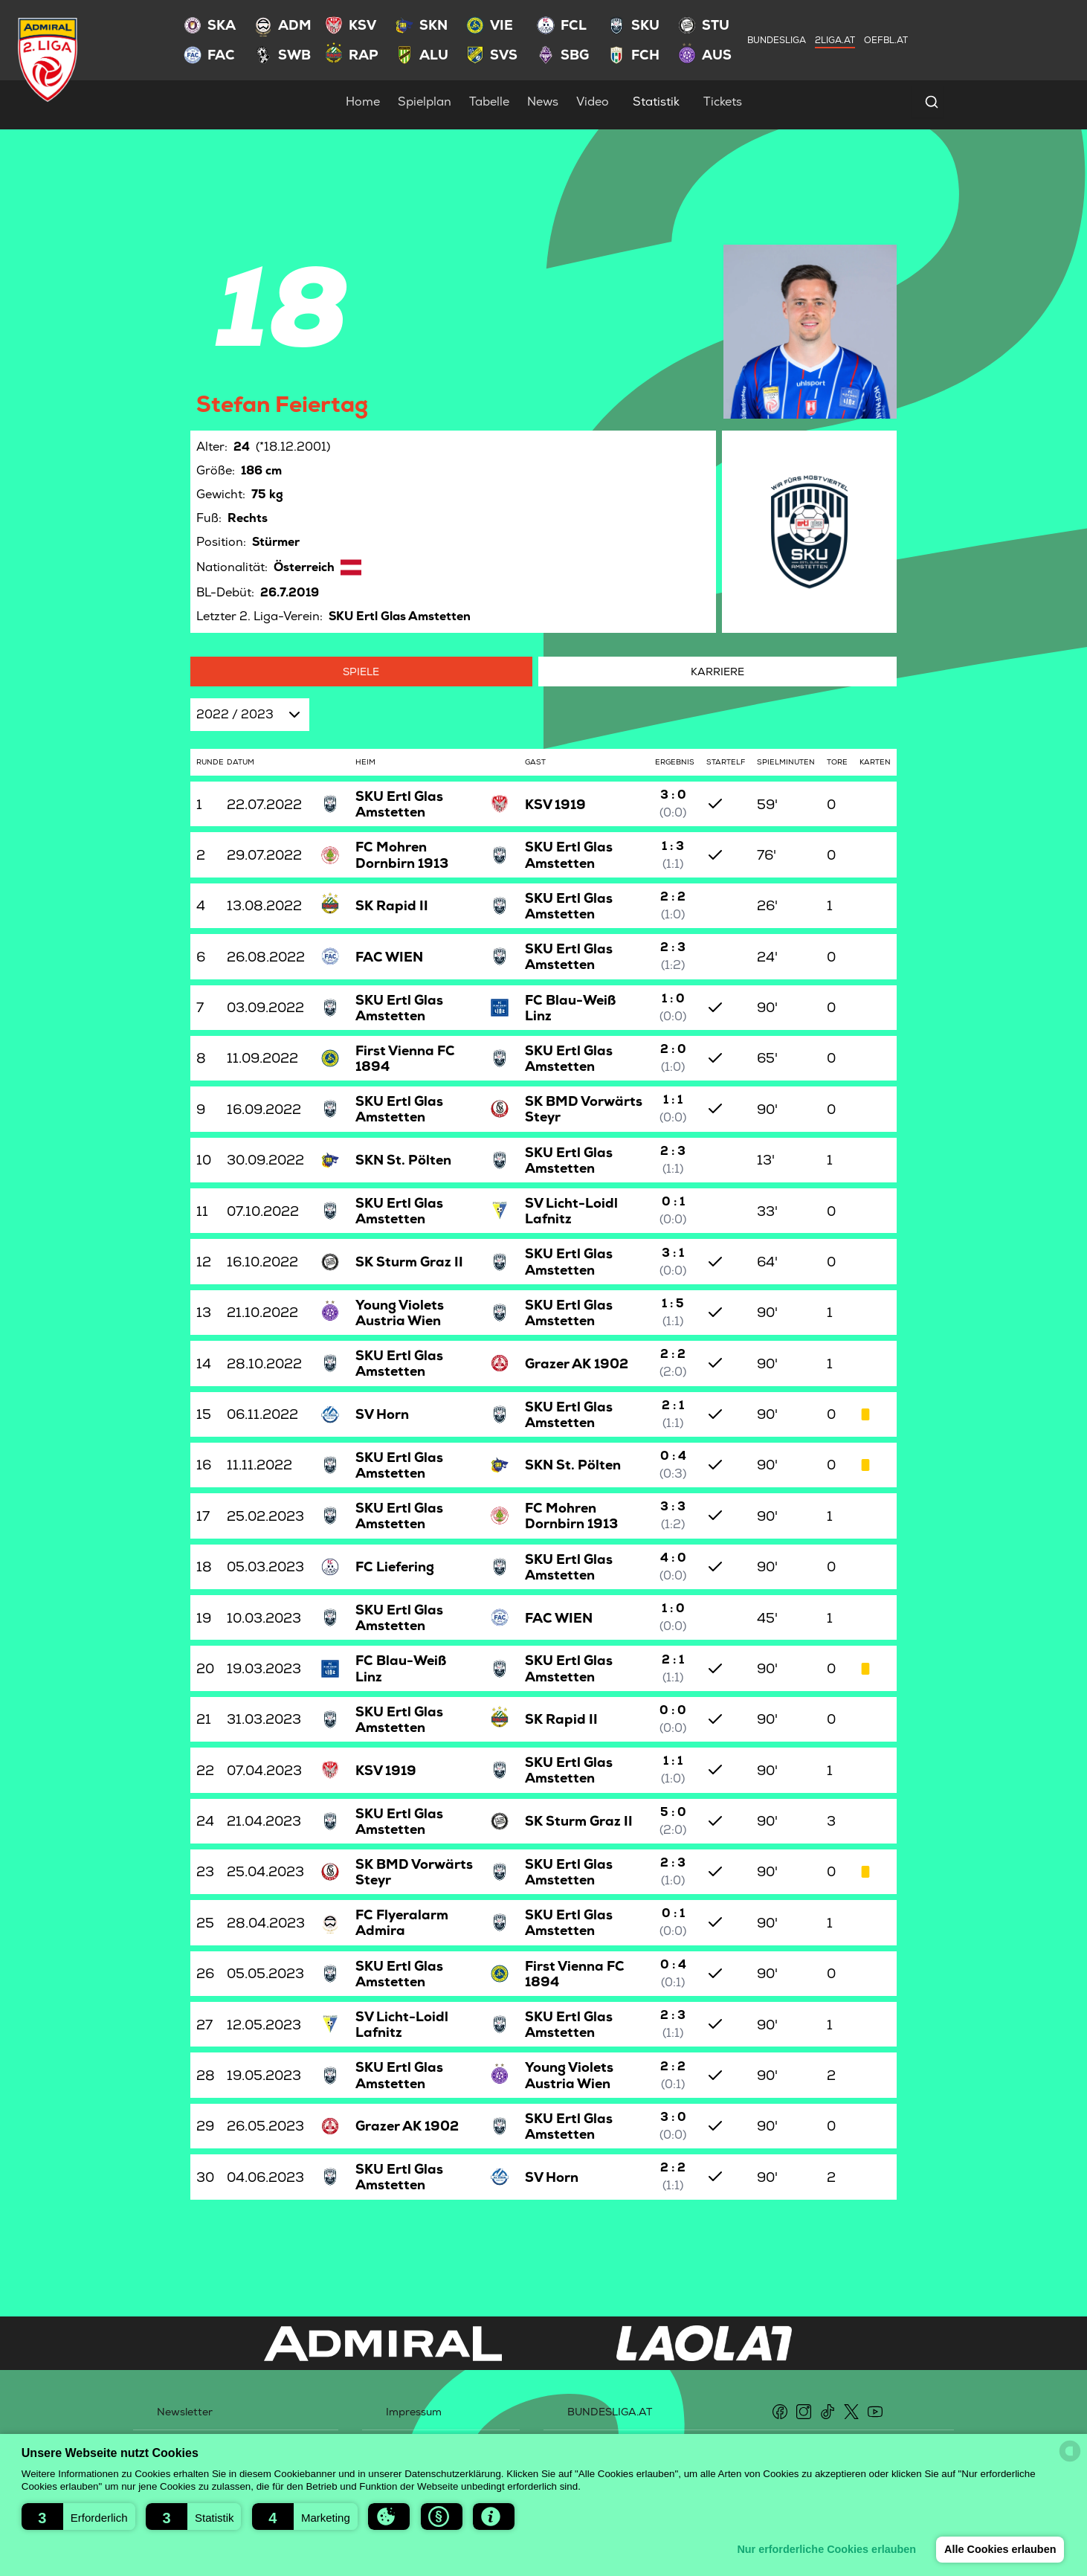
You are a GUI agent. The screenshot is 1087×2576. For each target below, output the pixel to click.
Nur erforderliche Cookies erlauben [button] (825, 2549)
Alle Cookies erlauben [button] (999, 2549)
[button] (78, 2516)
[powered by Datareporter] (1070, 2451)
